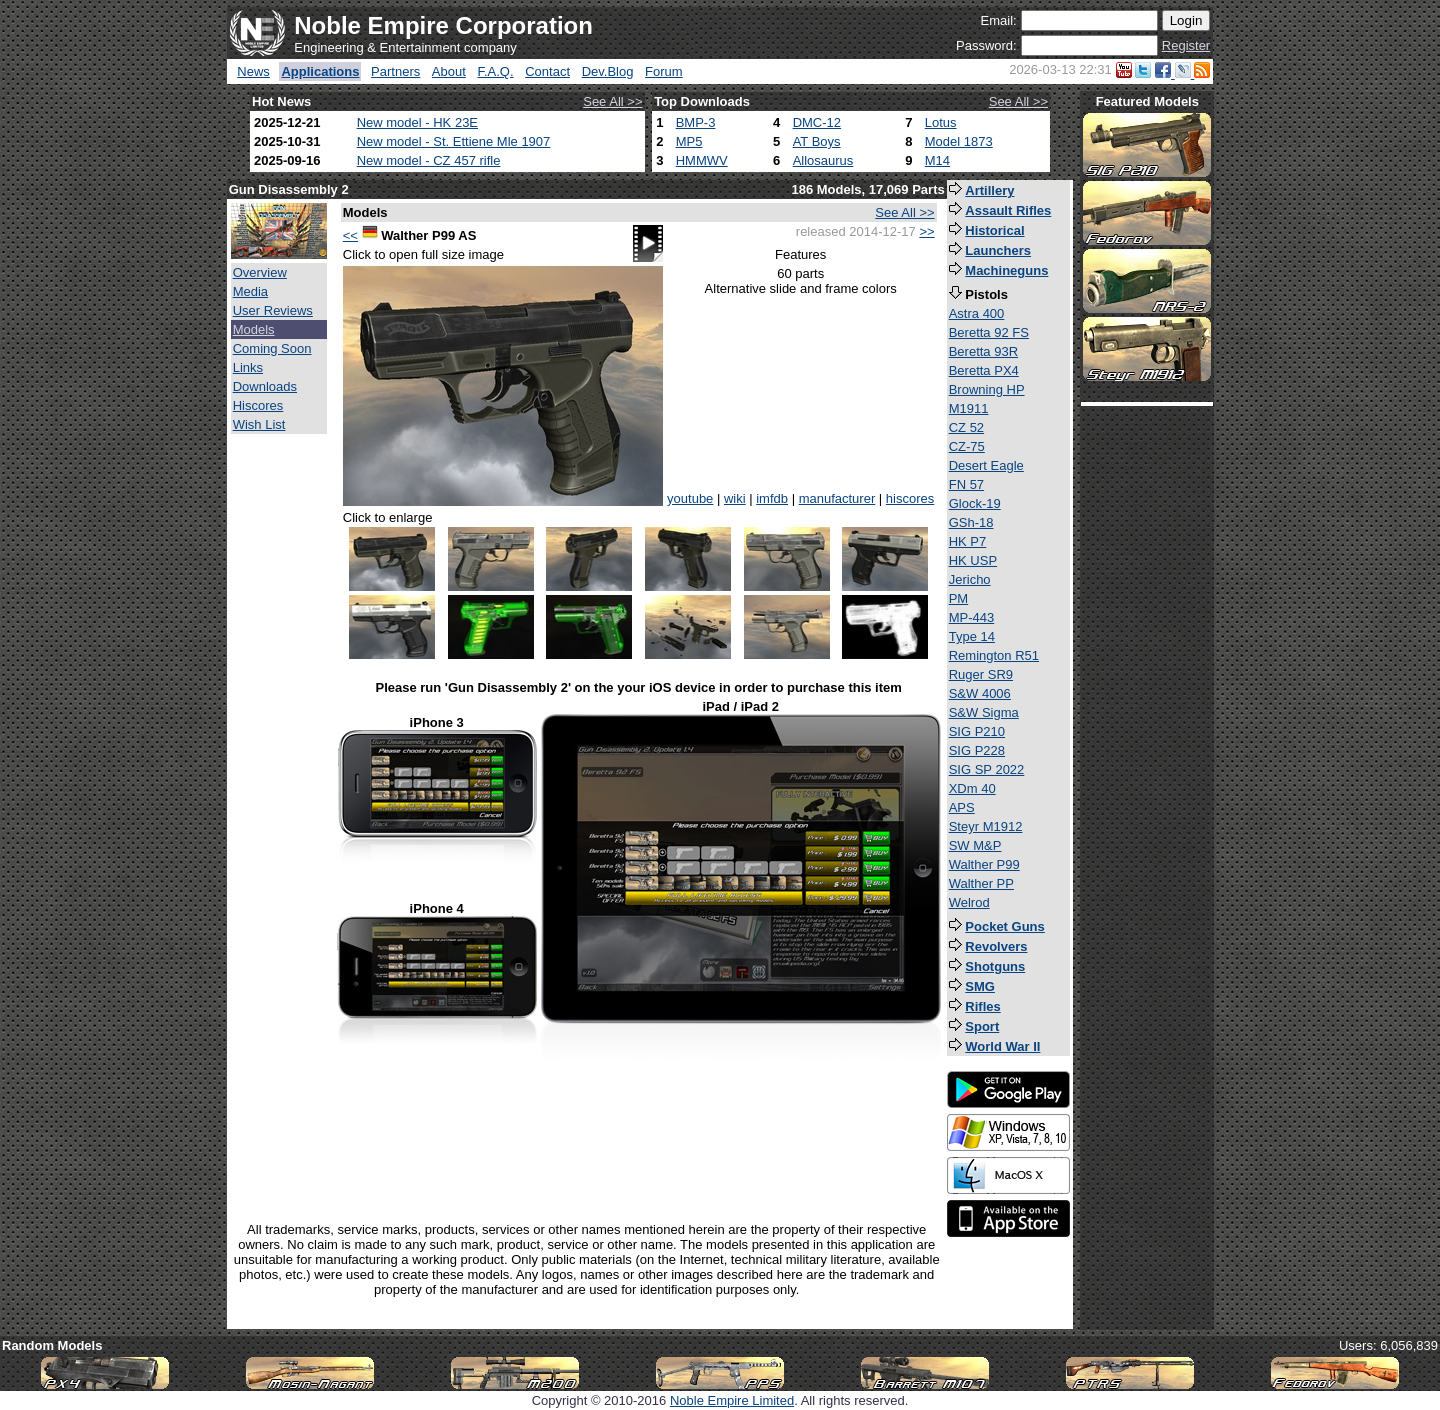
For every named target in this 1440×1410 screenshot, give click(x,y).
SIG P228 (977, 750)
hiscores (910, 498)
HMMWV (702, 160)
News (253, 71)
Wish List (259, 424)
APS (962, 807)
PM (959, 598)
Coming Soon (272, 348)
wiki (735, 498)
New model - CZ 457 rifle (429, 160)
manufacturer (837, 498)
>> (926, 231)
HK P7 (968, 541)
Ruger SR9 (981, 674)
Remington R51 (994, 655)
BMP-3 (696, 122)
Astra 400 (977, 313)
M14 (937, 160)
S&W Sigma (984, 712)
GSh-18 (971, 522)
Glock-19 (975, 503)
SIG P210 (977, 731)
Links (248, 367)
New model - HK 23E (417, 122)
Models (254, 329)
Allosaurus (823, 160)
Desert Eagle (986, 465)
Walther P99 (984, 864)
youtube (690, 498)
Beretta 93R (983, 351)
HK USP (973, 560)
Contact (547, 71)
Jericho (970, 579)
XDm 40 (972, 788)
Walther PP (981, 883)
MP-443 (972, 617)
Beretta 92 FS (989, 332)
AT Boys (817, 141)
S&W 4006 (980, 693)
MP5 (689, 141)
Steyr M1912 (986, 826)
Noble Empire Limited (732, 1400)
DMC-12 (817, 122)
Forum (664, 71)
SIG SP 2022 (987, 769)
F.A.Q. (495, 71)
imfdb (772, 498)
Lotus (941, 122)
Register (1186, 45)
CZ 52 (966, 427)
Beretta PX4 (984, 370)
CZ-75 (967, 446)
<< (350, 235)
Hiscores (258, 405)
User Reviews (273, 310)
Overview (260, 272)
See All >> (612, 101)
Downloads (265, 386)
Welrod (969, 902)
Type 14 (972, 636)
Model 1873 (959, 141)
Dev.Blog (608, 71)
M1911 (969, 408)
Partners (395, 71)
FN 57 (966, 484)
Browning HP (987, 389)
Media (250, 291)
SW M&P (975, 845)
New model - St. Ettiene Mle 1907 (454, 141)
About (449, 71)
